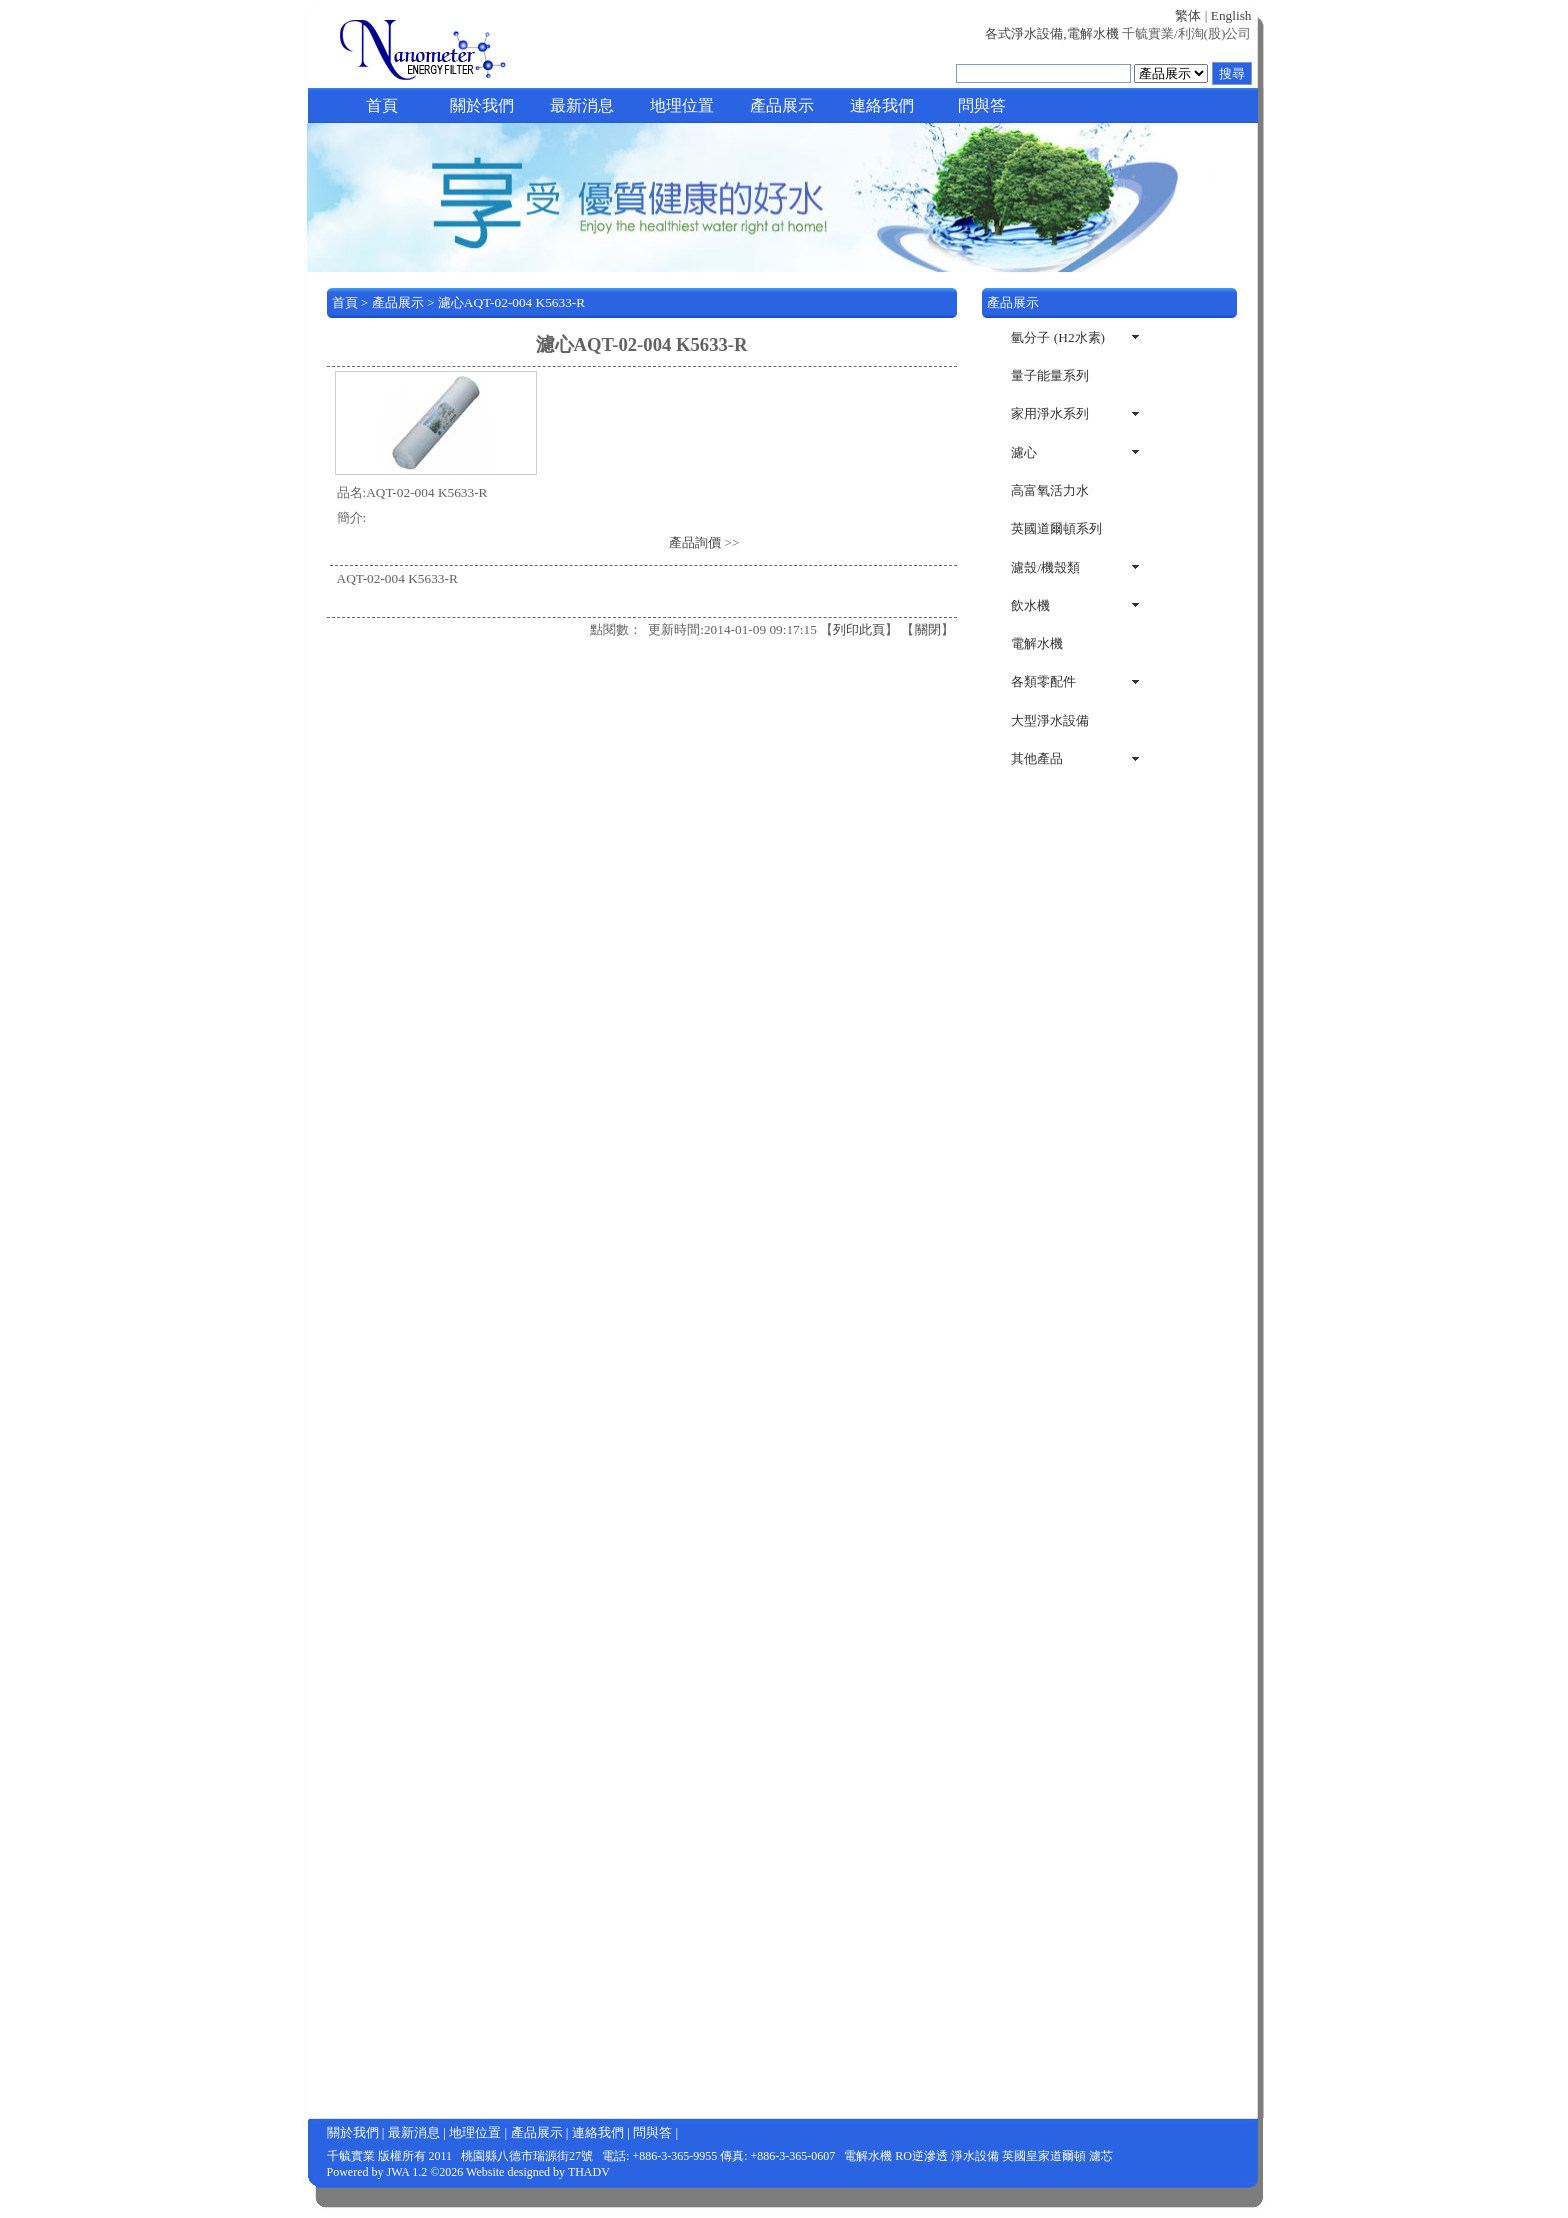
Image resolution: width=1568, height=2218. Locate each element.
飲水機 (1030, 605)
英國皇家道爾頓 (1044, 2156)
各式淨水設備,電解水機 (1051, 33)
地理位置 (682, 105)
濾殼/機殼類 (1045, 567)
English (1231, 15)
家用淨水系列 (1050, 413)
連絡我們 (882, 105)
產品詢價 (695, 542)
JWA (398, 2172)
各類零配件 (1043, 681)
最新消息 (582, 105)
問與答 (982, 105)
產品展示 (782, 105)
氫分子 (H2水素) (1058, 337)
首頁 (382, 105)
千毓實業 (351, 2156)
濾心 (1024, 452)
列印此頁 (859, 629)
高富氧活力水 (1050, 490)
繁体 (1188, 15)
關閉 (928, 629)
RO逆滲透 (921, 2156)
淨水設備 (975, 2156)
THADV (589, 2172)
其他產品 (1037, 758)
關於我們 (482, 105)
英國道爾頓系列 (1056, 528)
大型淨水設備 (1050, 720)
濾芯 (1101, 2156)
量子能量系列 (1050, 375)
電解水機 (1037, 643)
